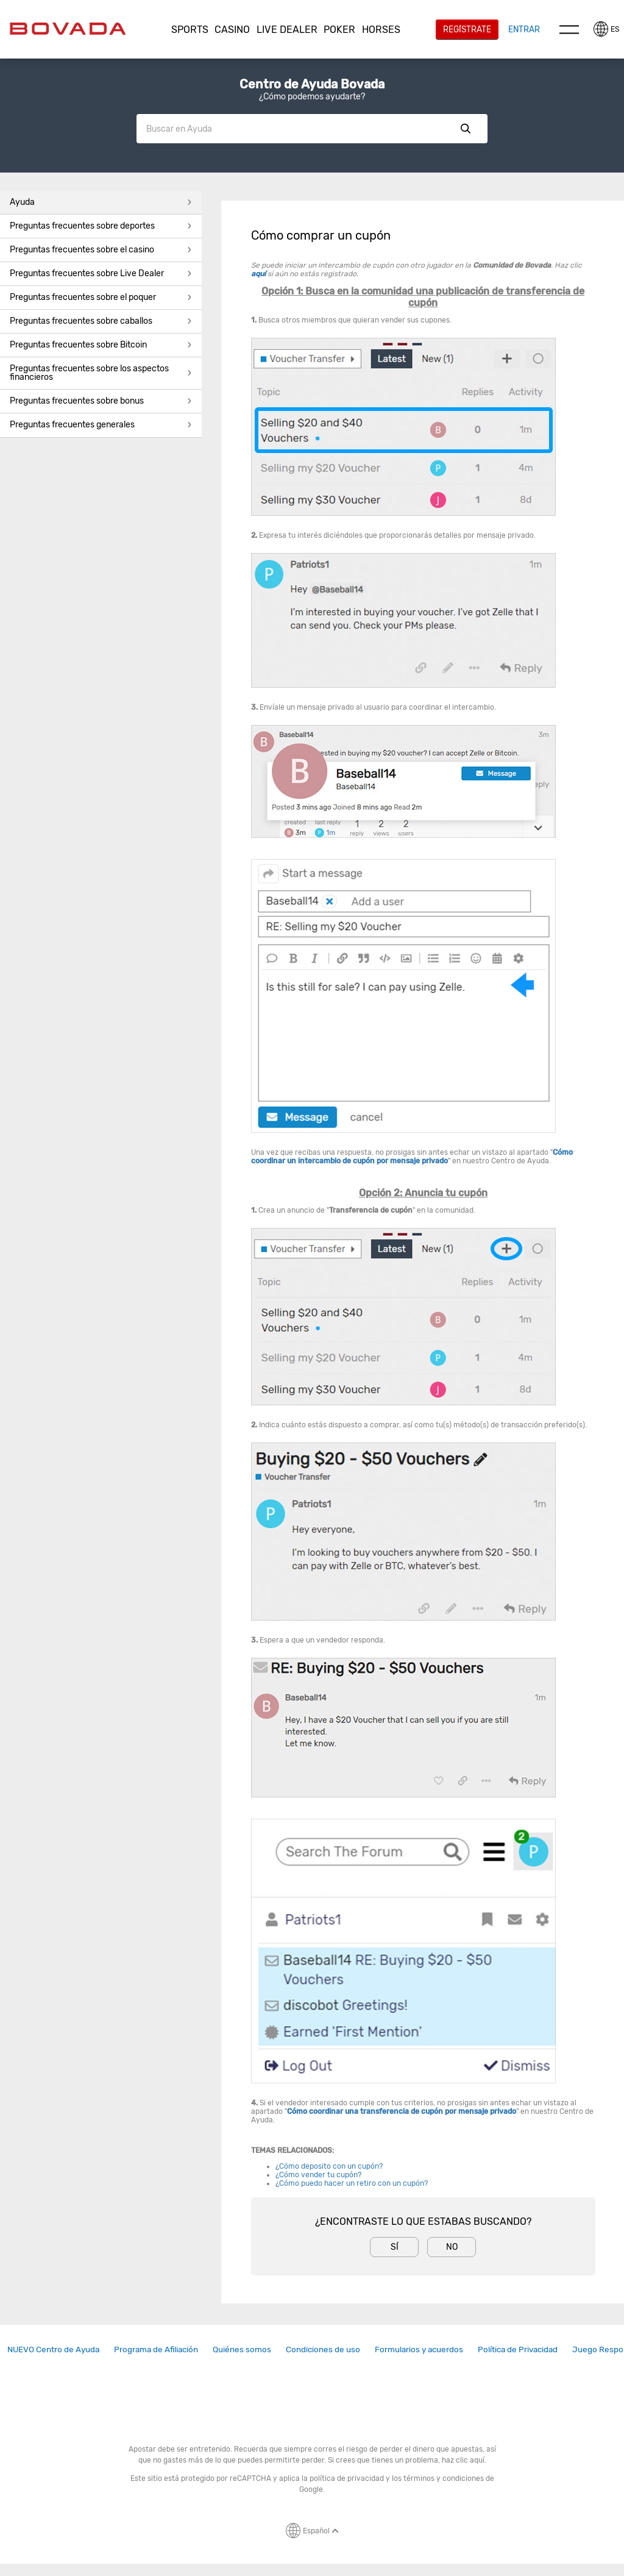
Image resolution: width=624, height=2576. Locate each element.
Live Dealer (287, 29)
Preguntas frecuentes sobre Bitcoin (101, 345)
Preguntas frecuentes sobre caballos (101, 321)
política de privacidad (347, 2478)
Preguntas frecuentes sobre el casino (101, 249)
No (452, 2247)
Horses (381, 29)
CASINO (232, 29)
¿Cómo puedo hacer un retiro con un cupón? (351, 2183)
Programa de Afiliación (156, 2349)
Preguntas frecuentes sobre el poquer (101, 297)
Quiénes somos (242, 2349)
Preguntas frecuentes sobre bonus (101, 401)
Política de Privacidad (518, 2349)
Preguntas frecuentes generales (101, 424)
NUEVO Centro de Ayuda (53, 2349)
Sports (189, 29)
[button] (189, 30)
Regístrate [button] (467, 29)
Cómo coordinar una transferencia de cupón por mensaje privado (401, 2111)
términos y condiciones (443, 2478)
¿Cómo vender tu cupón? (318, 2175)
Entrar (524, 29)
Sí (395, 2247)
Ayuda (101, 202)
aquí (258, 273)
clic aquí (470, 2460)
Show (465, 129)
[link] (53, 2349)
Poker (339, 29)
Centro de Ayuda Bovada (312, 84)
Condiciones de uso (323, 2349)
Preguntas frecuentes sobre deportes (101, 226)
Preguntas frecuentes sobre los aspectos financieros (101, 372)
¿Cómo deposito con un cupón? (329, 2166)
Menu (569, 29)
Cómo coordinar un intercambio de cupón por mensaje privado (412, 1156)
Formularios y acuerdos (419, 2349)
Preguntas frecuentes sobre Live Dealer (101, 273)
